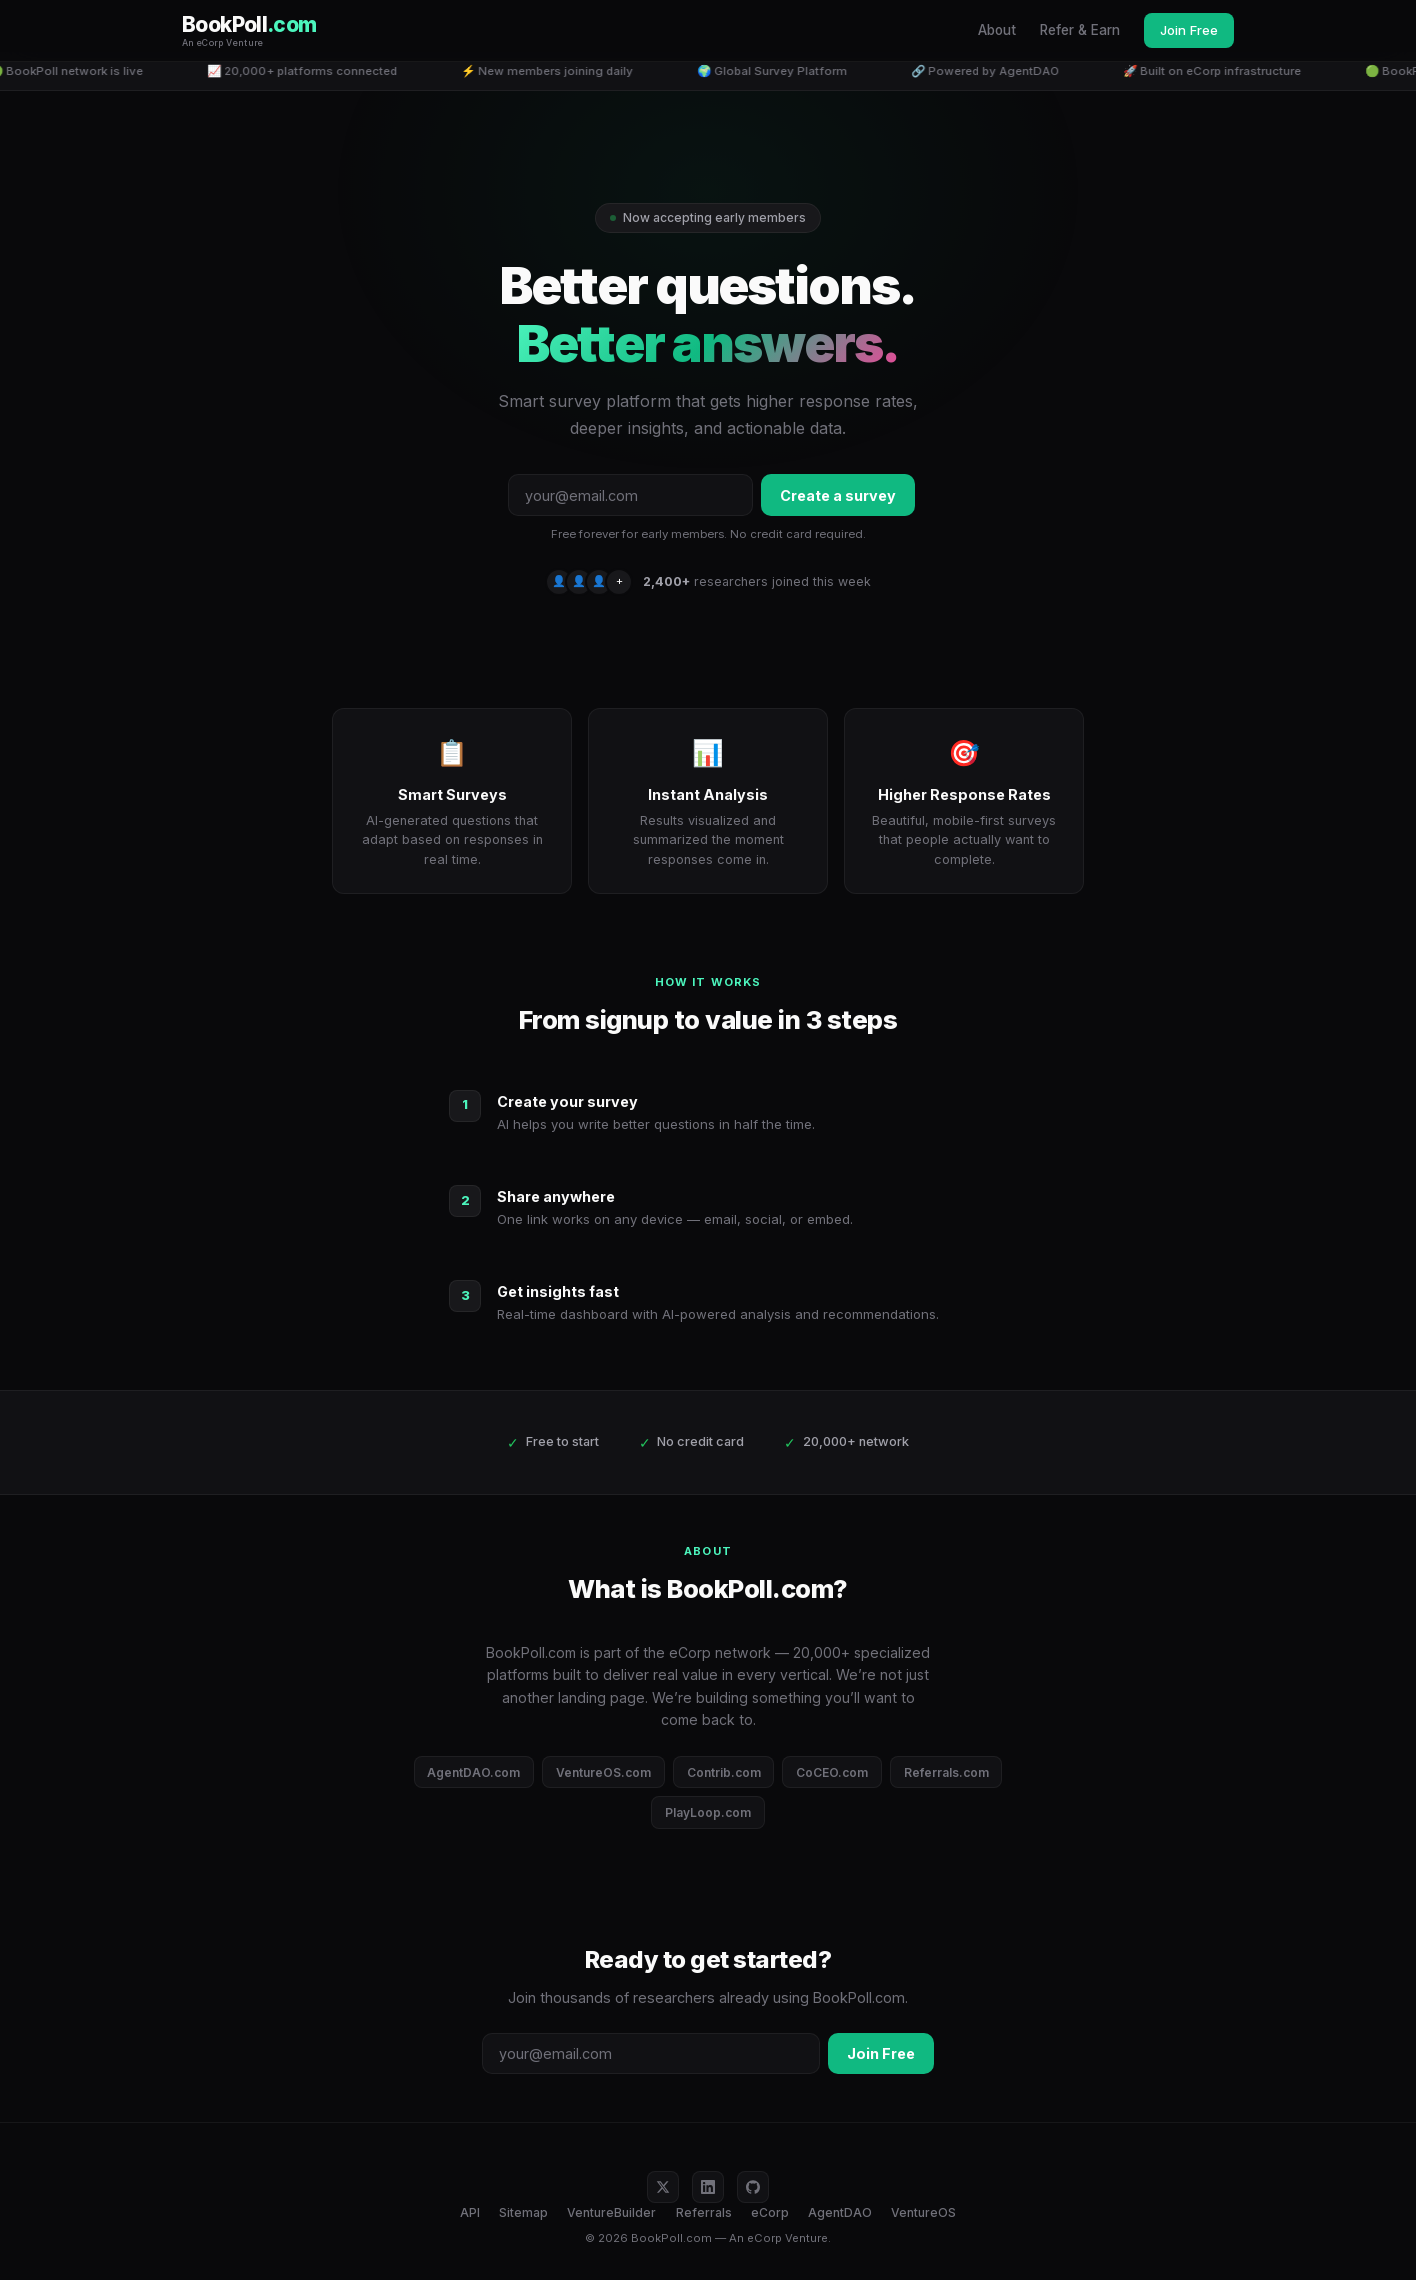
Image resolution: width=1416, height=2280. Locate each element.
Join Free (1189, 30)
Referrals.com (946, 1772)
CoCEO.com (832, 1772)
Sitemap (523, 2212)
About (997, 30)
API (470, 2212)
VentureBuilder (611, 2212)
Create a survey (838, 495)
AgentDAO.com (473, 1772)
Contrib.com (724, 1772)
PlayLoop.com (708, 1812)
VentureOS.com (603, 1772)
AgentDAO (840, 2212)
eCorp (770, 2212)
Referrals (704, 2212)
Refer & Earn (1080, 30)
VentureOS (923, 2212)
